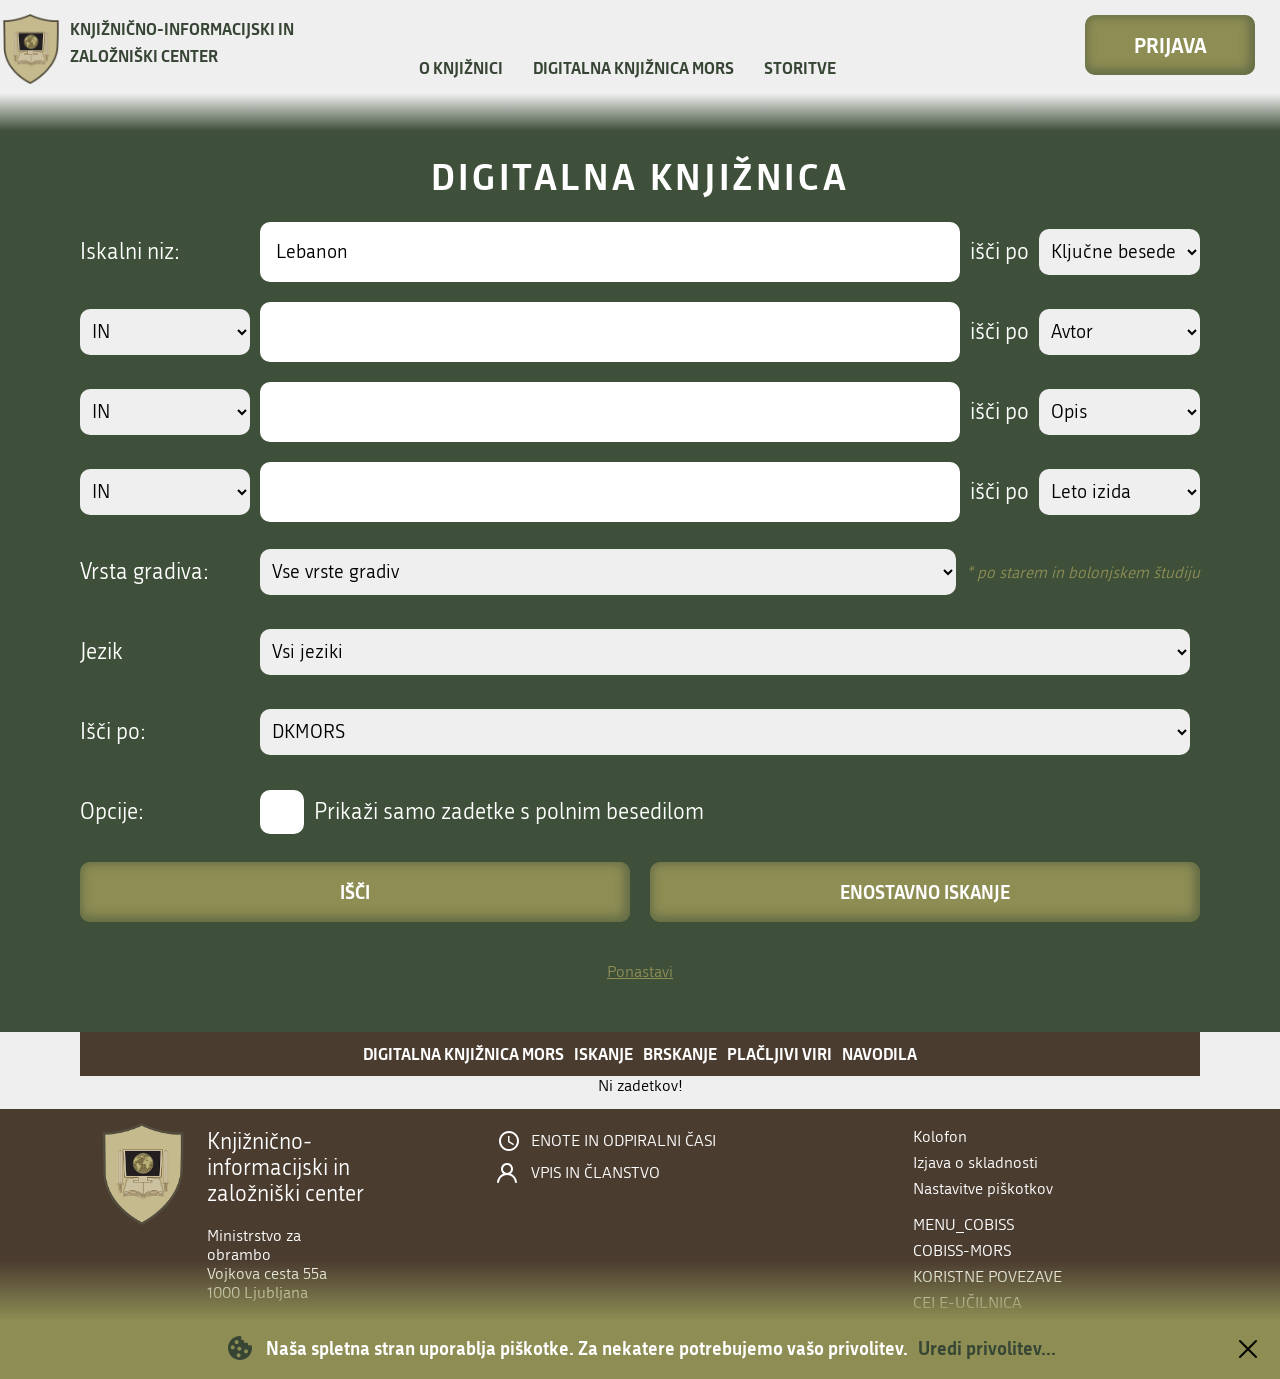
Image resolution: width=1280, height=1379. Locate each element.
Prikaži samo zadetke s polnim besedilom (509, 812)
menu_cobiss (963, 1224)
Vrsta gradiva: (144, 572)
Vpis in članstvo (595, 1173)
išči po (994, 252)
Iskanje (603, 1053)
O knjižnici (461, 67)
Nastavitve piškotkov (983, 1188)
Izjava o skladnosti (975, 1162)
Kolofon (940, 1136)
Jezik (101, 652)
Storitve (800, 67)
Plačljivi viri (779, 1053)
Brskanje (680, 1053)
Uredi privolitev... (987, 1348)
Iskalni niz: (130, 252)
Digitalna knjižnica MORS (633, 67)
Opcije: (112, 812)
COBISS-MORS (962, 1250)
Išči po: (113, 732)
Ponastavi (640, 971)
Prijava (1170, 45)
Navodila (879, 1053)
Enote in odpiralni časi (623, 1141)
